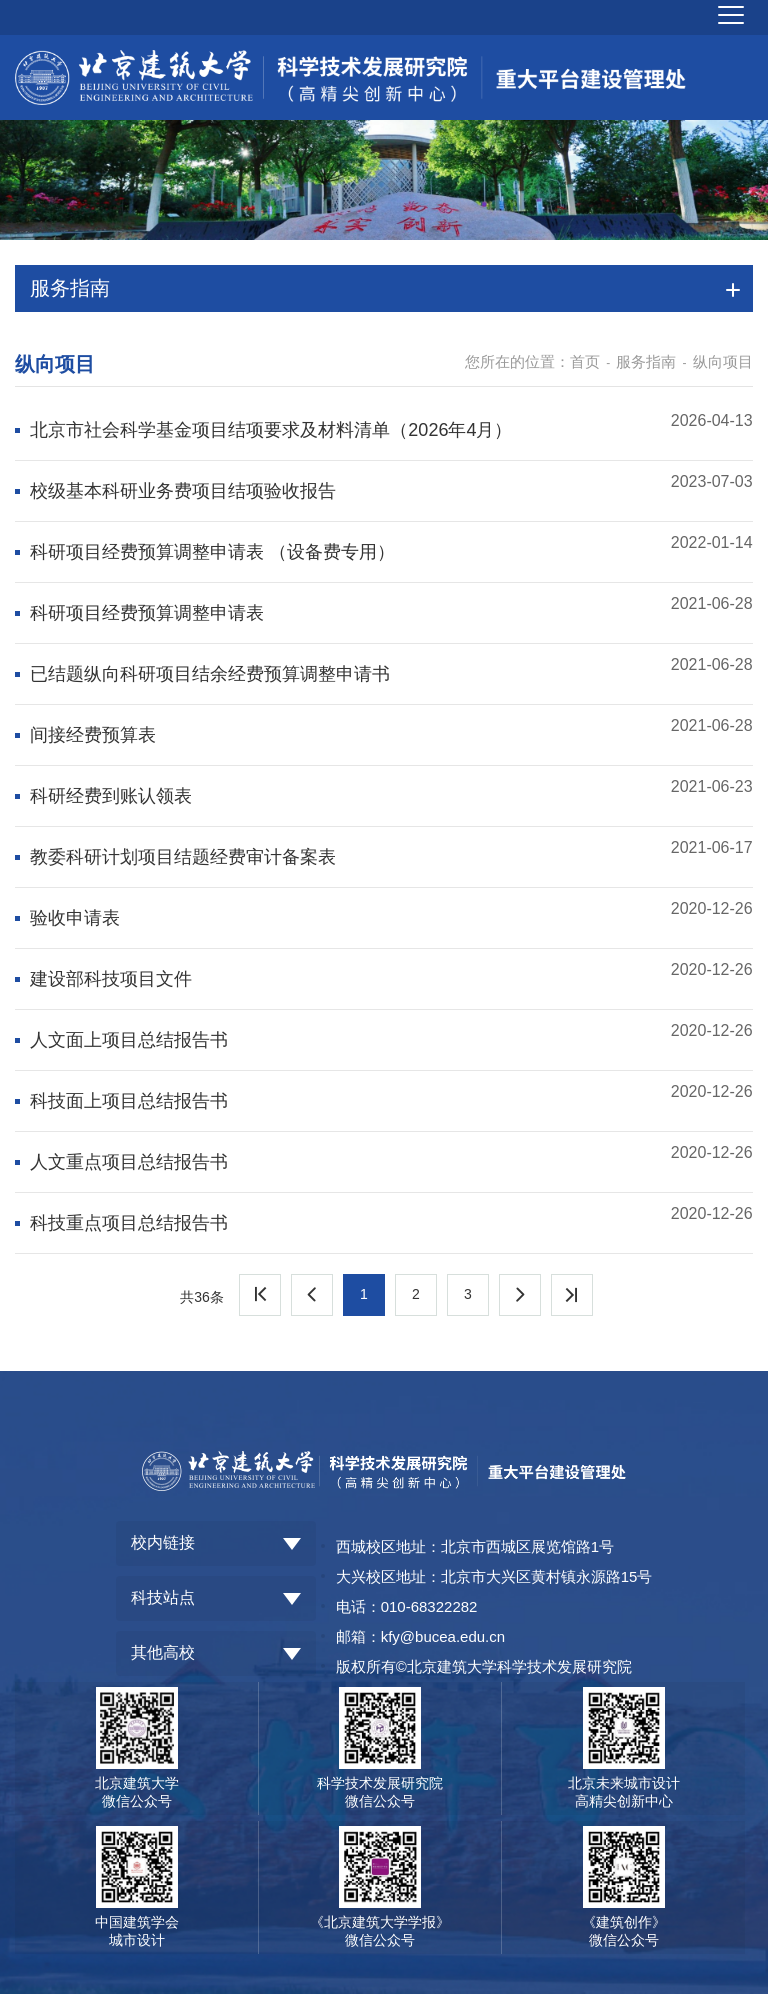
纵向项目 (723, 361)
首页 (585, 361)
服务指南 (646, 361)
